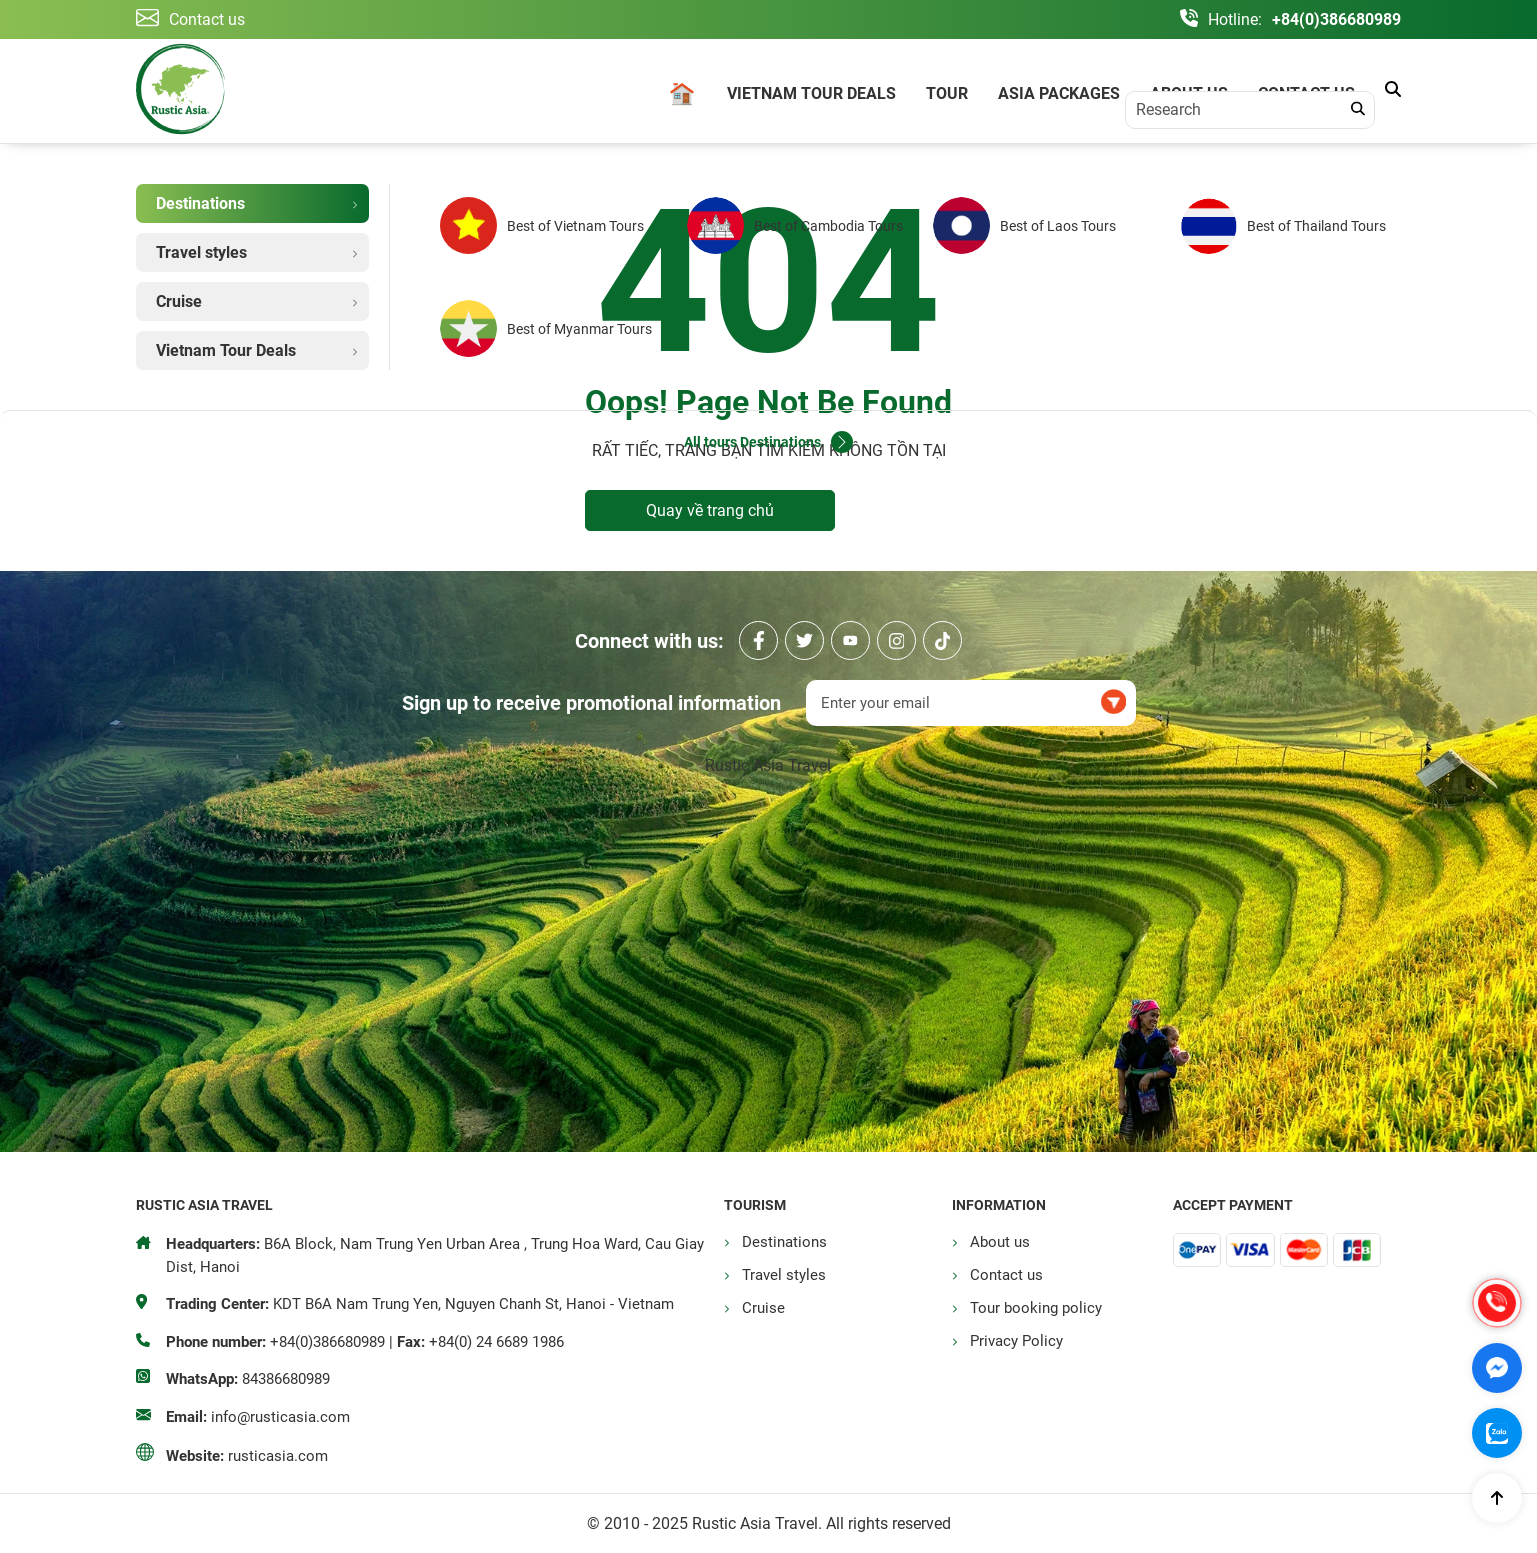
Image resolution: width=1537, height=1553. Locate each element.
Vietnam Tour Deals (811, 93)
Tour (947, 93)
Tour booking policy (1036, 1308)
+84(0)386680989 (1336, 19)
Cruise (763, 1308)
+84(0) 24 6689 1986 (496, 1342)
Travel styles (784, 1275)
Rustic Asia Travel (768, 765)
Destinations (784, 1242)
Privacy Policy (1016, 1341)
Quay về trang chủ (710, 510)
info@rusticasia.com (280, 1417)
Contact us (1306, 93)
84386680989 (286, 1379)
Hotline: (1235, 19)
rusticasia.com (278, 1456)
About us (1189, 93)
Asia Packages (1059, 93)
